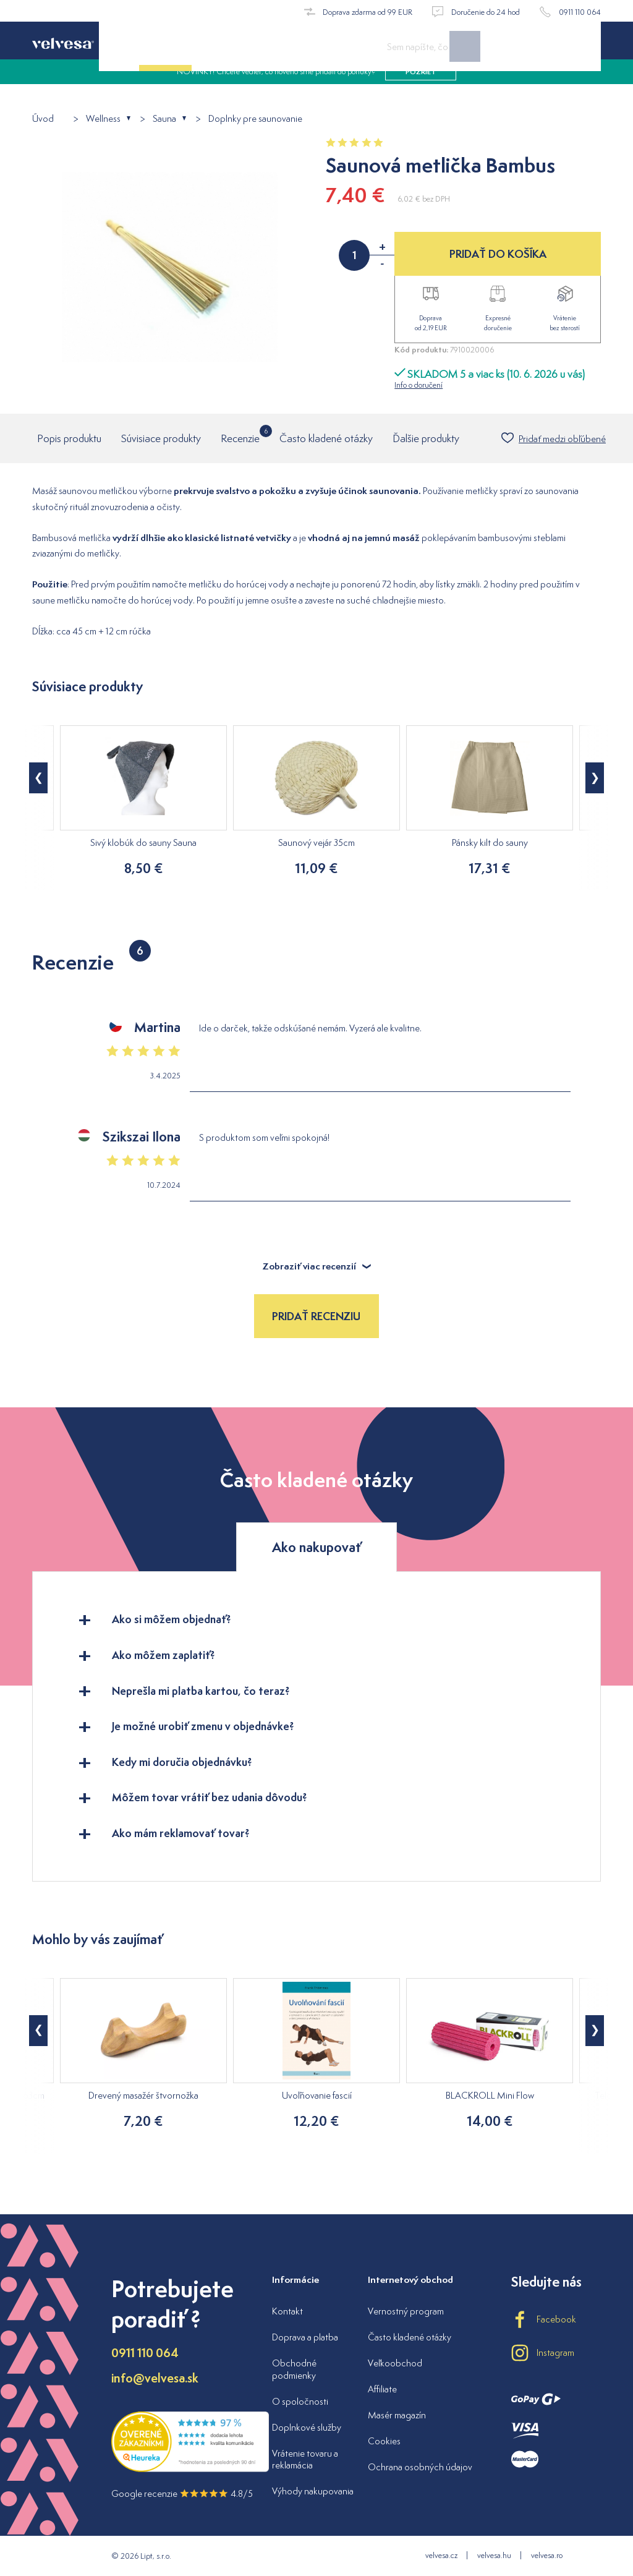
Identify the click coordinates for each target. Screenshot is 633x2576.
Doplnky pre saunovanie (255, 119)
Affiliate (382, 2389)
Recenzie (240, 435)
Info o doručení (418, 385)
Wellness (103, 119)
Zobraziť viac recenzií (317, 1266)
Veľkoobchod (395, 2363)
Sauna (164, 119)
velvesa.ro (547, 2555)
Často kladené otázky (326, 438)
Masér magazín (397, 2415)
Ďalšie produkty (426, 438)
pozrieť (421, 86)
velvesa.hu (494, 2555)
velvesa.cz (441, 2555)
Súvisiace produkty (161, 438)
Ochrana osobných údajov (420, 2467)
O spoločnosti (300, 2401)
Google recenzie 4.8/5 (182, 2493)
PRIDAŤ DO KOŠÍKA (497, 254)
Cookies (384, 2441)
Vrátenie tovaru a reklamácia (305, 2459)
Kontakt (287, 2311)
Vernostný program (406, 2311)
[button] (38, 777)
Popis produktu (69, 438)
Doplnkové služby (306, 2427)
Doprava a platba (305, 2337)
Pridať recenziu (316, 1316)
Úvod (43, 119)
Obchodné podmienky (294, 2369)
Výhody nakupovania (313, 2491)
